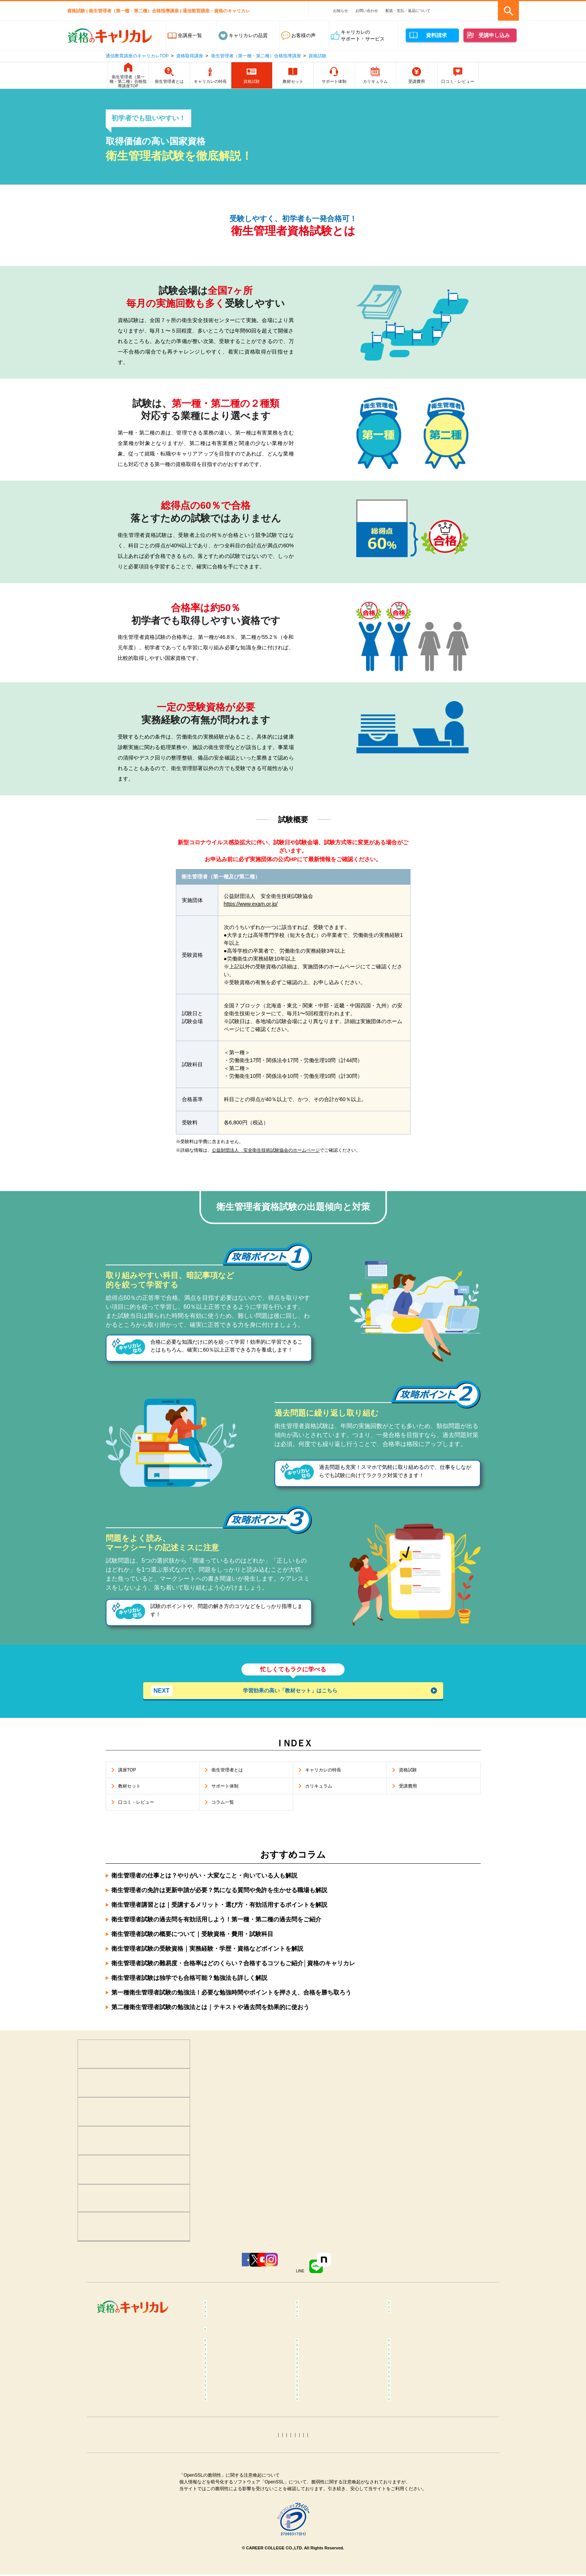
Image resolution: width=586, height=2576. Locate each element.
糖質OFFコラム (411, 2435)
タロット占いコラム (324, 2532)
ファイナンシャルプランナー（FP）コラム (426, 2473)
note (401, 2274)
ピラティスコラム (230, 2424)
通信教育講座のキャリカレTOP (137, 55)
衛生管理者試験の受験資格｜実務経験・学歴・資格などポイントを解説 (207, 1953)
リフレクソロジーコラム (237, 2406)
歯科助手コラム (228, 2458)
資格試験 (318, 55)
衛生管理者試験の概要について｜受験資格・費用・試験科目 (192, 1938)
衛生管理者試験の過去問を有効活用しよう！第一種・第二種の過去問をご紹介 (216, 1924)
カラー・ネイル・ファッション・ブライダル (431, 2331)
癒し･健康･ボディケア (327, 2305)
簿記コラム (223, 2487)
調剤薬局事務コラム (416, 2447)
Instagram (307, 2274)
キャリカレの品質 (248, 35)
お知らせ (340, 11)
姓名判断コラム (320, 2543)
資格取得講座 (189, 55)
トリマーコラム (320, 2521)
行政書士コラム (411, 2487)
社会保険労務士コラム (235, 2498)
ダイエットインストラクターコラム (339, 2410)
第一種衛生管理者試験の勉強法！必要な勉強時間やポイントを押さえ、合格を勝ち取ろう (231, 1997)
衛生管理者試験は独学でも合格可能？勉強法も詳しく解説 (189, 1982)
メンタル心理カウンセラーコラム (247, 2377)
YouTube (263, 2274)
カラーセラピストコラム (329, 2377)
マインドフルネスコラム (421, 2377)
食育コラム (223, 2435)
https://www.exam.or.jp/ (251, 904)
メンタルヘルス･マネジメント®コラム (245, 2392)
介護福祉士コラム (230, 2469)
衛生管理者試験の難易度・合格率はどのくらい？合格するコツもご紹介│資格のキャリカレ (233, 1968)
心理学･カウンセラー (234, 2305)
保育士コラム (317, 2458)
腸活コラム (315, 2424)
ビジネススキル (228, 2328)
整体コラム (406, 2388)
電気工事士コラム (413, 2498)
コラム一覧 (223, 2366)
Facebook (172, 2274)
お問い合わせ (366, 11)
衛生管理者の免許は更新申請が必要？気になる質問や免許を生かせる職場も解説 (219, 1894)
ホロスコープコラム (416, 2532)
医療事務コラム (320, 2447)
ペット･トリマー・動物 (328, 2328)
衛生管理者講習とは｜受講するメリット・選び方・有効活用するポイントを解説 (219, 1909)
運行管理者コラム (322, 2498)
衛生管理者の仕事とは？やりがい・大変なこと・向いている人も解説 (204, 1880)
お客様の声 (303, 35)
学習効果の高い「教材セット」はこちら (254, 1691)
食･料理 (403, 2305)
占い (215, 2346)
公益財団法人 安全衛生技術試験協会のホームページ (266, 1150)
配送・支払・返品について (407, 11)
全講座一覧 (190, 35)
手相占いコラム (228, 2532)
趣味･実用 (314, 2346)
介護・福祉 (406, 2317)
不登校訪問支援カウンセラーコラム (339, 2392)
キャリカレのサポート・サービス (363, 35)
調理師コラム (317, 2435)
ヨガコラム (406, 2406)
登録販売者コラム (230, 2447)
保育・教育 (315, 2317)
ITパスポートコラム (232, 2521)
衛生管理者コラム (322, 2510)
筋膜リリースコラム (416, 2424)
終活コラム (406, 2458)
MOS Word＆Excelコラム (422, 2510)
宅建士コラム (317, 2487)
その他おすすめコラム (418, 2543)
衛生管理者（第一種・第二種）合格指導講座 (256, 55)
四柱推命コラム (228, 2543)
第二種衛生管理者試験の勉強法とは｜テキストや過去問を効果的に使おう (210, 2011)
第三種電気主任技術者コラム (242, 2510)
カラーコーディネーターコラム (428, 2521)
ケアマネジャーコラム (327, 2469)
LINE (356, 2274)
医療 (215, 2317)
